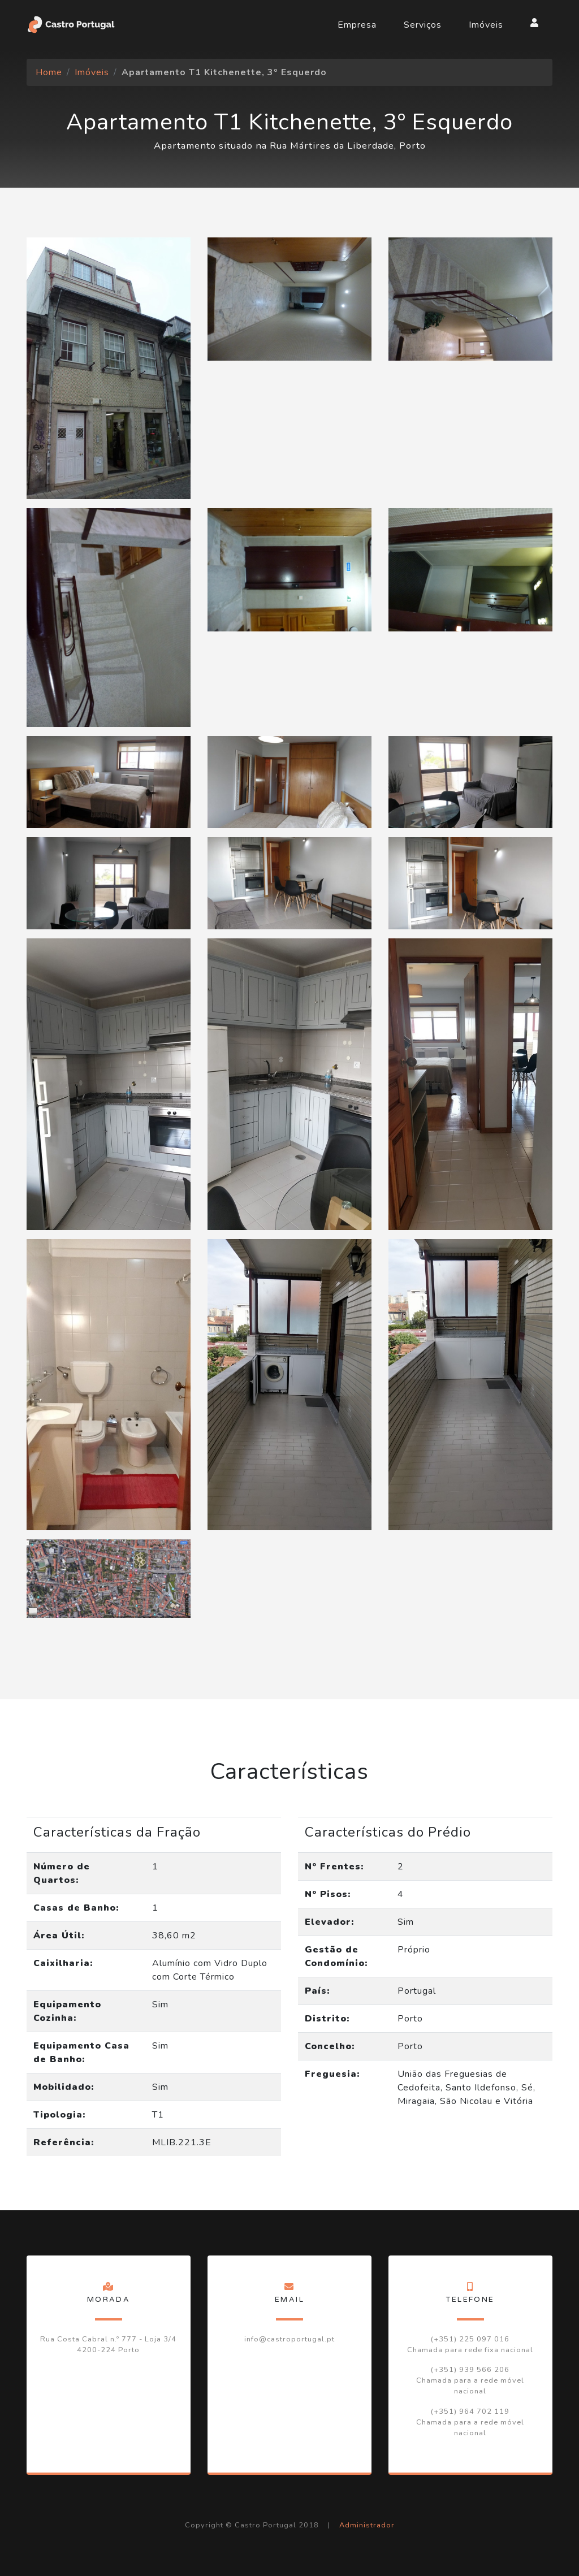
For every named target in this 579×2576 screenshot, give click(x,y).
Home (49, 72)
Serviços (423, 25)
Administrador (367, 2525)
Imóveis (486, 25)
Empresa (357, 25)
